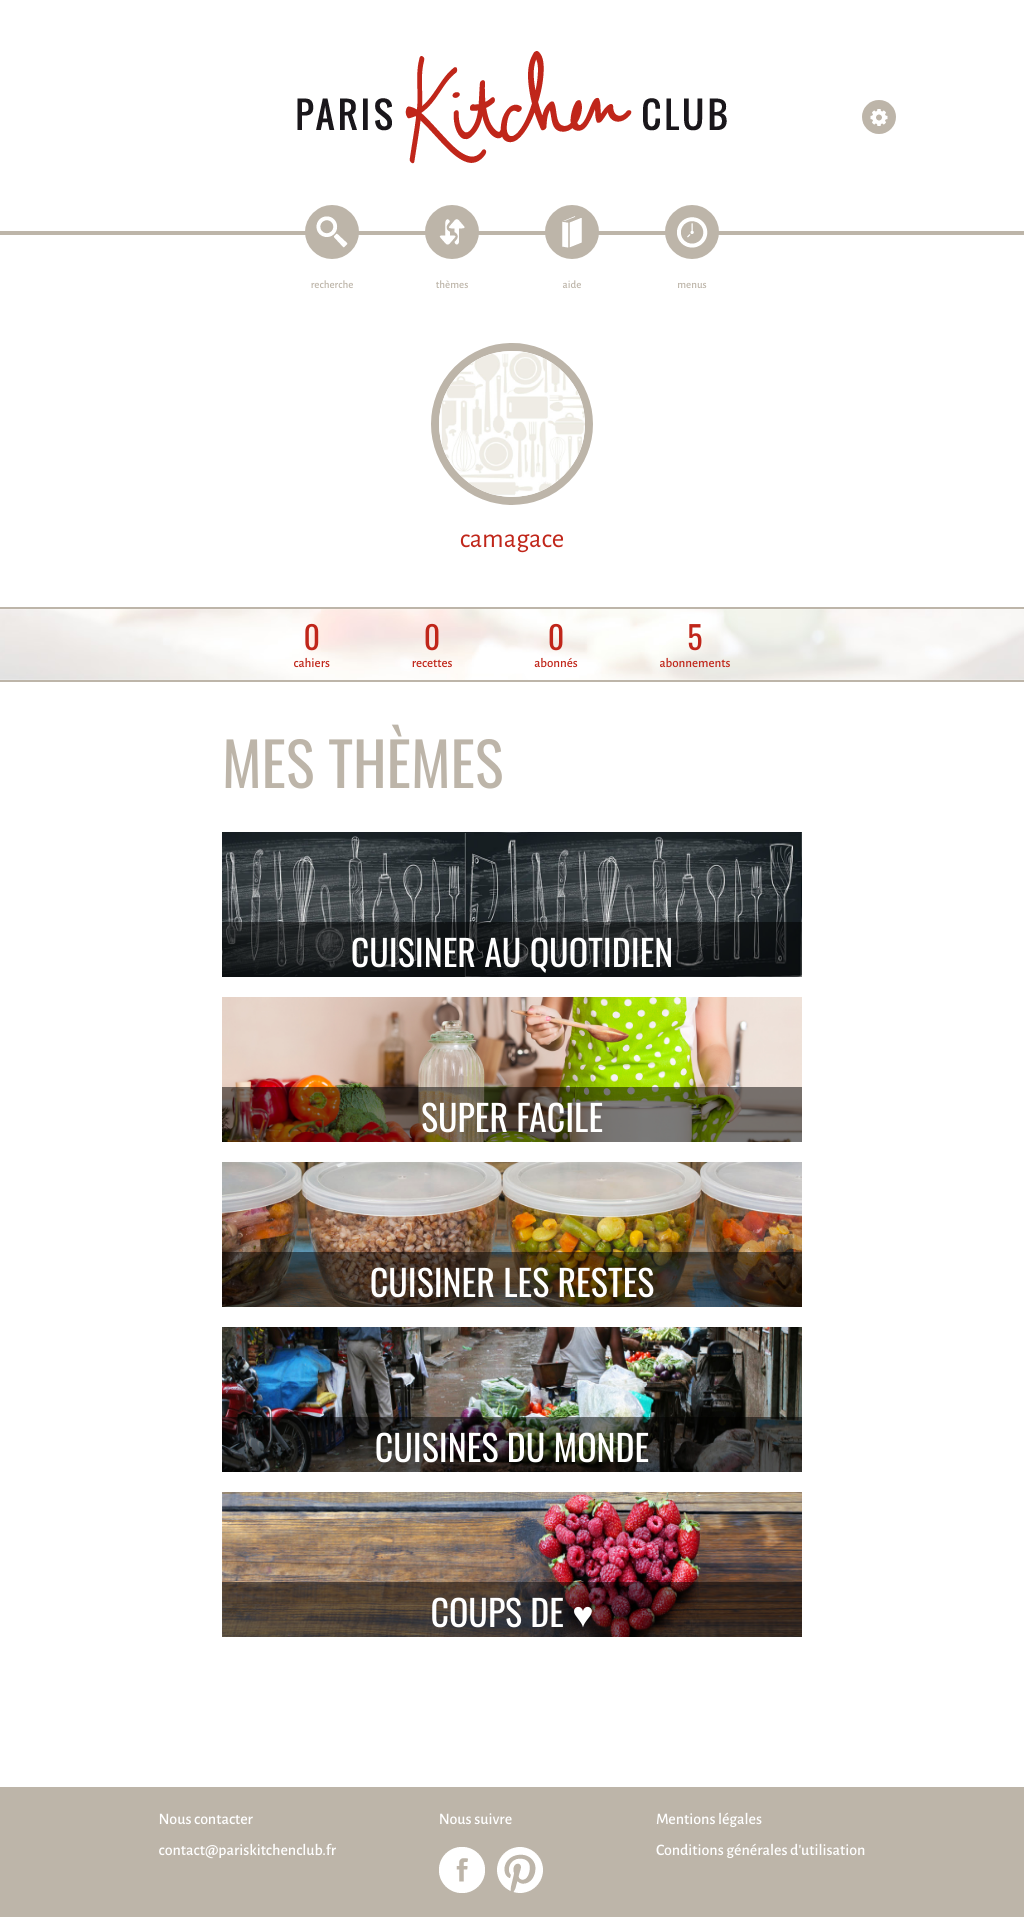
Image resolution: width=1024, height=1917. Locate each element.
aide (572, 285)
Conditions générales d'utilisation (760, 1851)
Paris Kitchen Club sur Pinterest (520, 1870)
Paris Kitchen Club (512, 107)
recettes (432, 645)
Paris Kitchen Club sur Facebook (462, 1870)
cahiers (312, 645)
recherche (332, 285)
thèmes (452, 285)
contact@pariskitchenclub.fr (248, 1851)
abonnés (556, 645)
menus (691, 285)
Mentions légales (709, 1820)
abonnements (694, 645)
